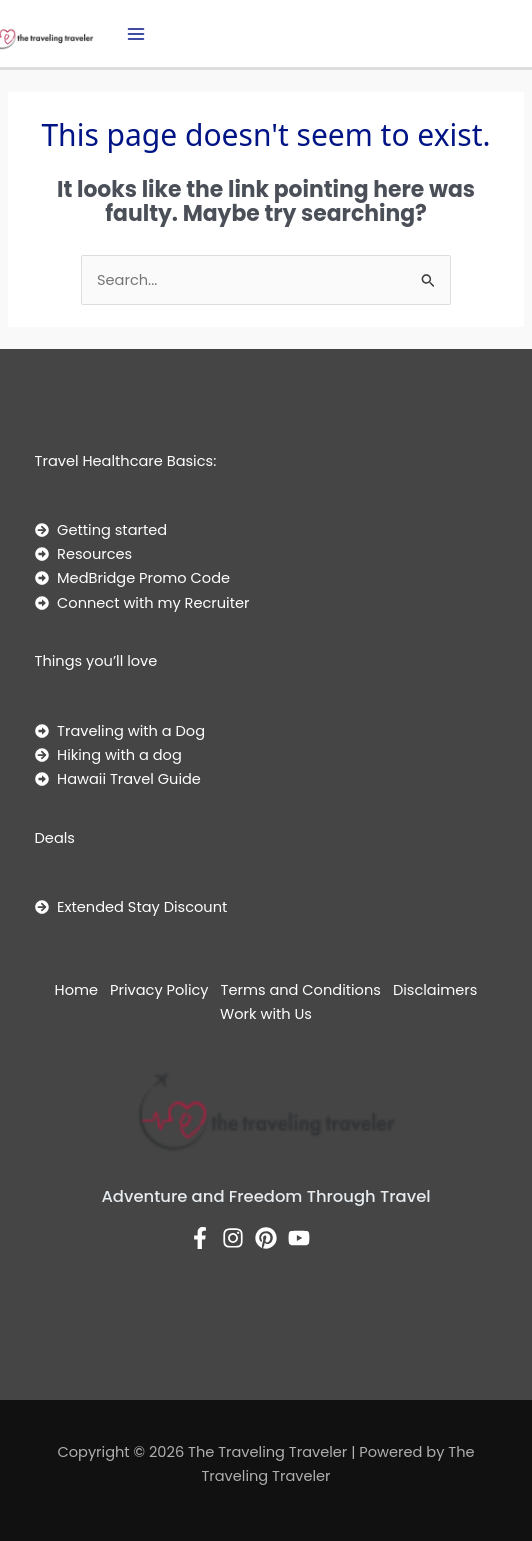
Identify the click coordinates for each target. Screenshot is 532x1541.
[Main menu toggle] (136, 34)
